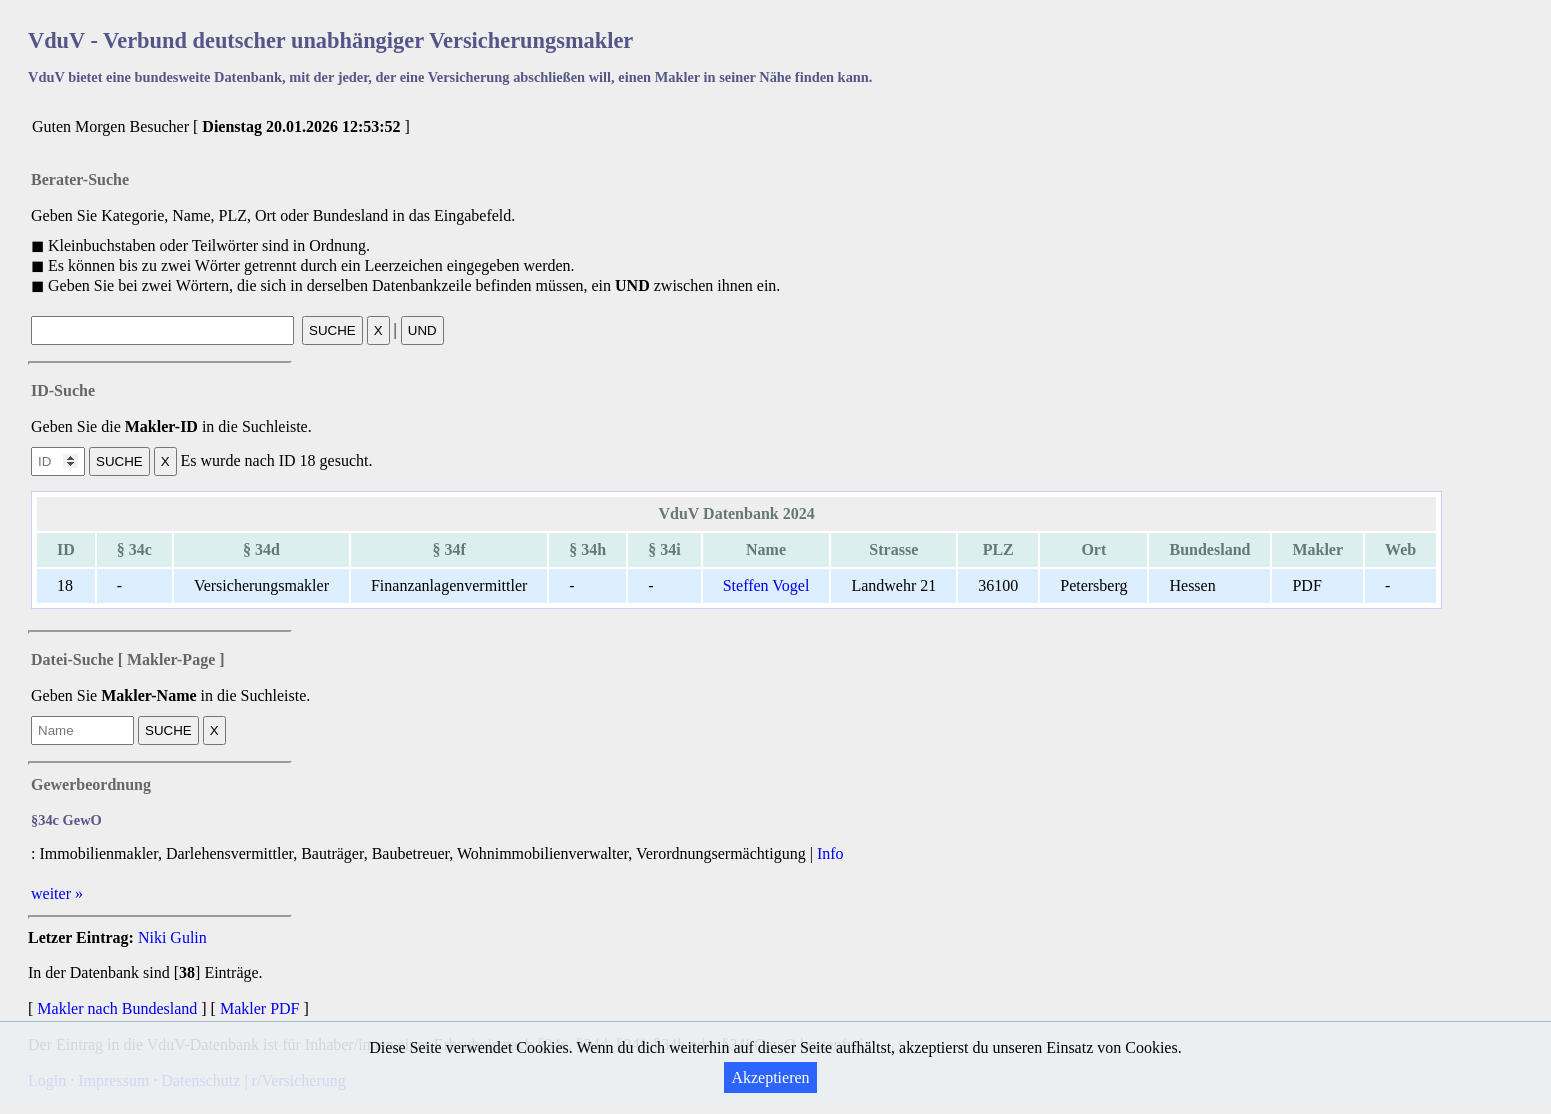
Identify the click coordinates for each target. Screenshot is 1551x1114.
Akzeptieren (770, 1077)
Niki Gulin (172, 937)
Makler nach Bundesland (117, 1008)
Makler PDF (260, 1008)
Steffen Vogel (766, 585)
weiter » (57, 893)
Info (830, 853)
